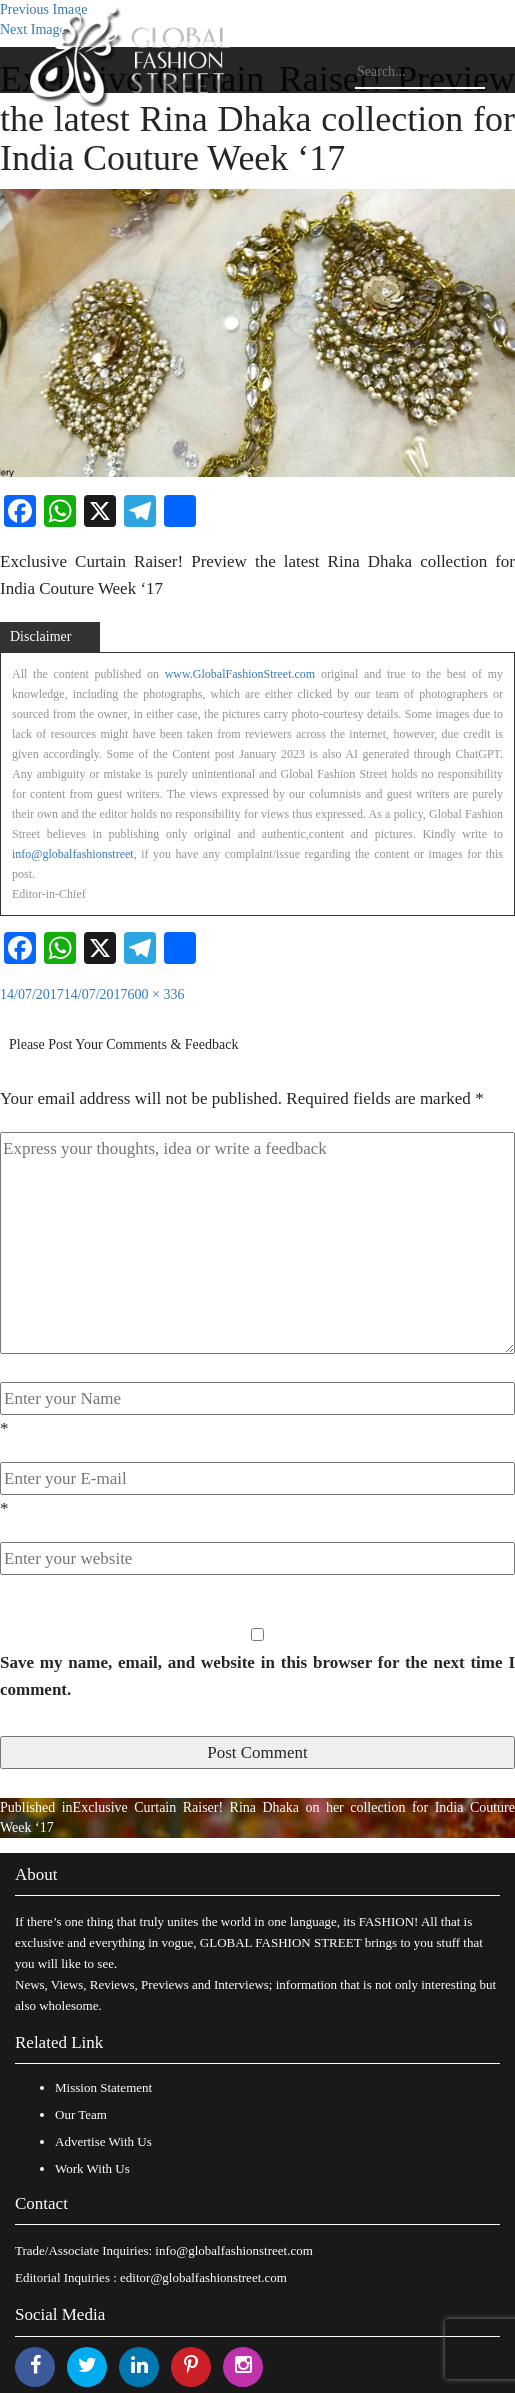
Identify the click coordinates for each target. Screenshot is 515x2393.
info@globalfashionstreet (73, 854)
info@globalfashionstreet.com (233, 2250)
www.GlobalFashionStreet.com (240, 674)
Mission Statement (103, 2087)
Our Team (81, 2114)
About (36, 1874)
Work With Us (92, 2168)
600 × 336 (156, 994)
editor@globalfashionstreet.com (203, 2277)
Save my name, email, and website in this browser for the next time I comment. (257, 1676)
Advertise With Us (103, 2141)
